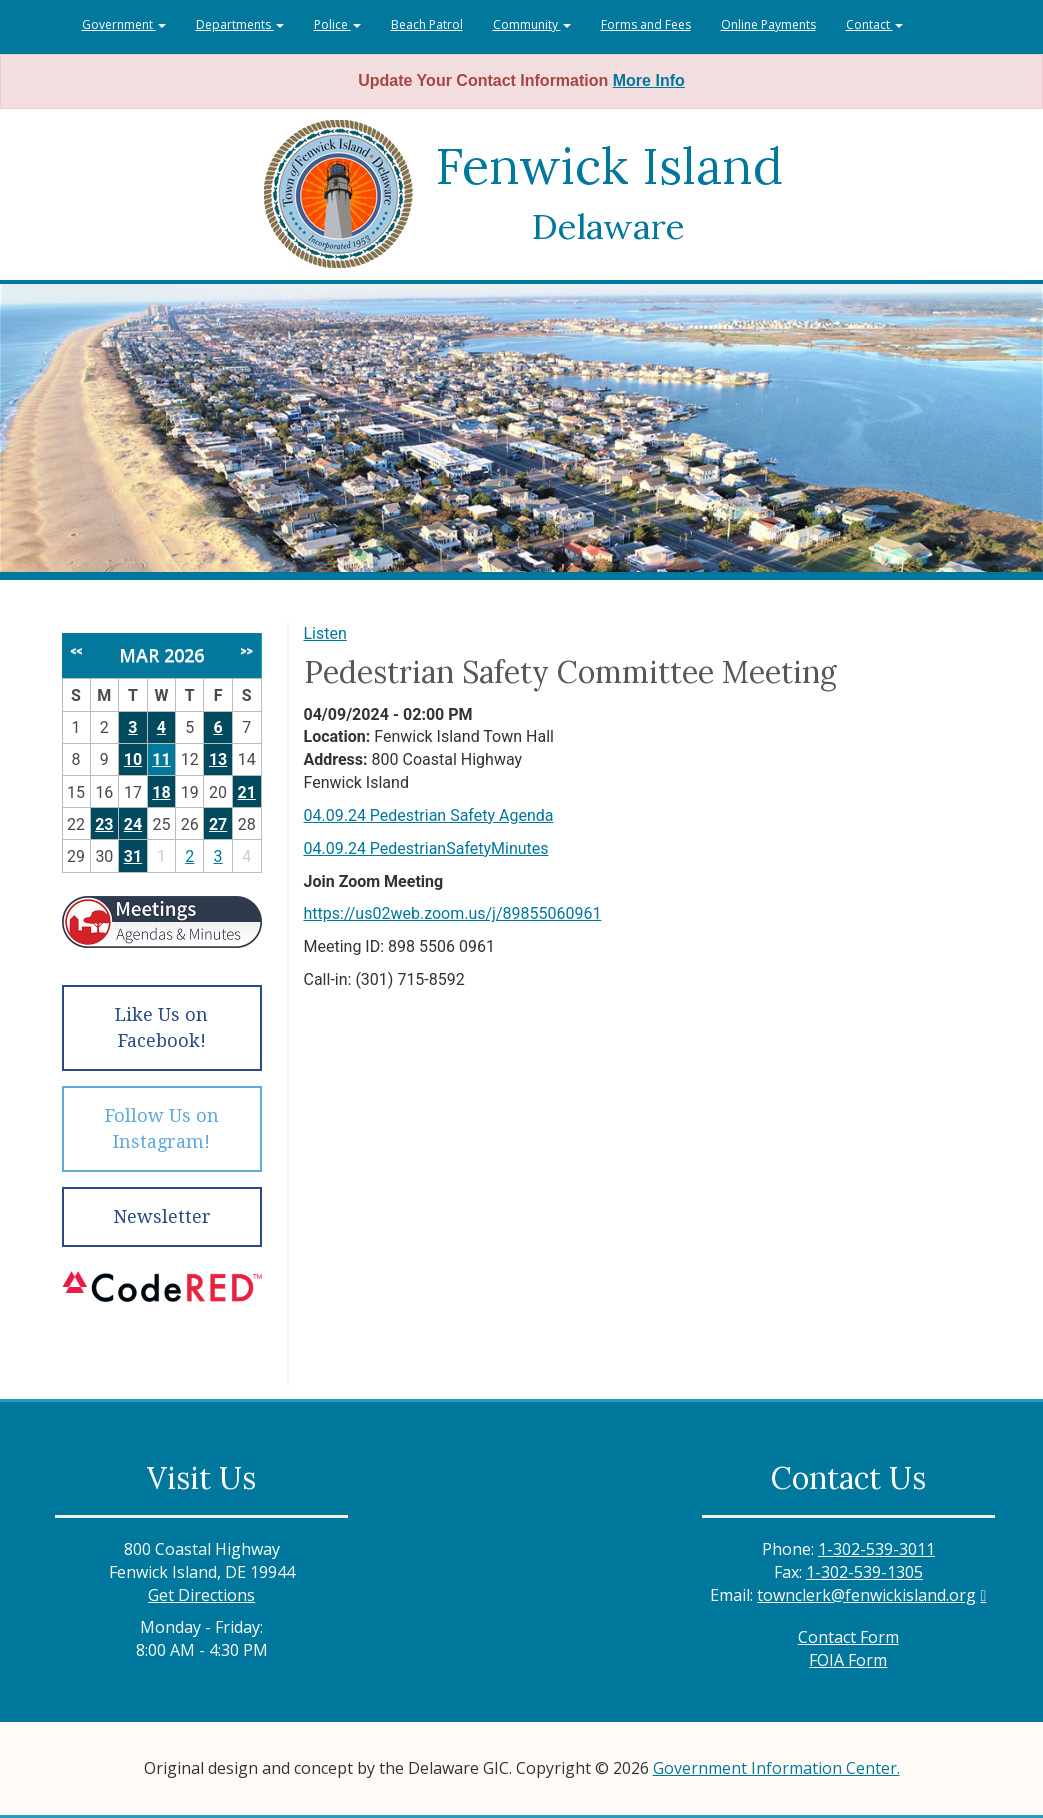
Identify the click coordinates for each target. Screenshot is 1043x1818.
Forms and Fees (646, 24)
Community (532, 24)
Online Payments (768, 24)
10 (133, 759)
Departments (240, 24)
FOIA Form (848, 1660)
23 (104, 824)
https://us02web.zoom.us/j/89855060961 (453, 913)
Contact (874, 24)
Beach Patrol (427, 24)
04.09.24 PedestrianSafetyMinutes (426, 848)
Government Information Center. (776, 1768)
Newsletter (162, 1216)
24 (133, 824)
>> (246, 651)
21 (247, 792)
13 (218, 759)
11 (161, 759)
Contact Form (848, 1637)
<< (76, 651)
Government (124, 24)
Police (337, 24)
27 (218, 824)
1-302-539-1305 (864, 1572)
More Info (649, 80)
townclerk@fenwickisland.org (866, 1595)
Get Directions (201, 1595)
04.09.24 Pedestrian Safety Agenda (429, 815)
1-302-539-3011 (876, 1549)
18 (161, 792)
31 (133, 856)
